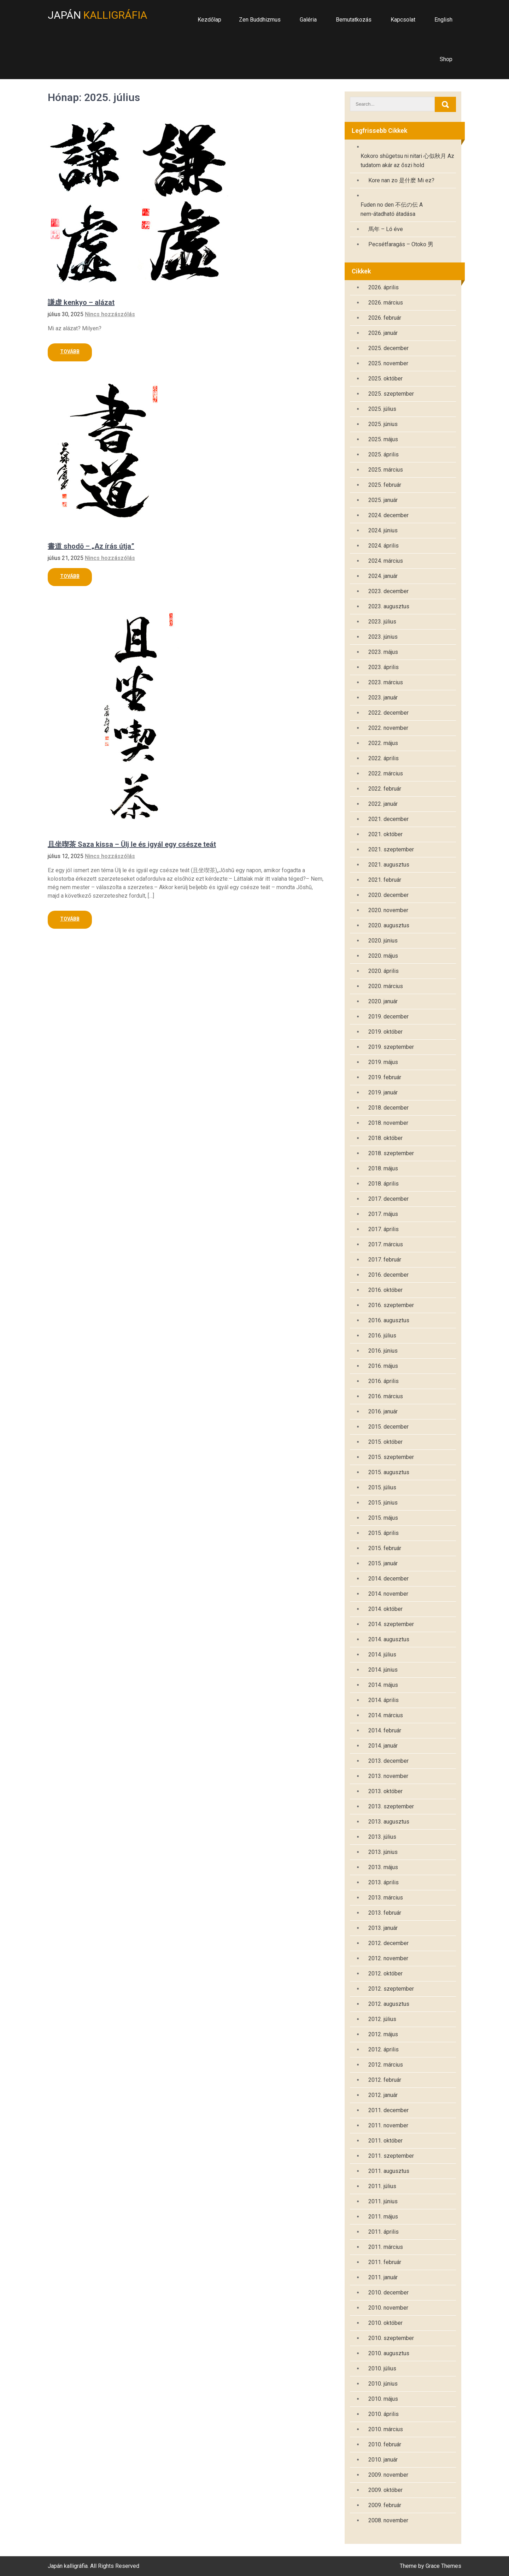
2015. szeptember (391, 1457)
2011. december (388, 2110)
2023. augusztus (388, 606)
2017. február (384, 1259)
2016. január (383, 1411)
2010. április (383, 2414)
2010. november (388, 2307)
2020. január (383, 1001)
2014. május (383, 1685)
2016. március (385, 1396)
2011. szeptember (391, 2155)
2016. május (383, 1366)
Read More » (70, 352)
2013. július (382, 1836)
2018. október (385, 1138)
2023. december (388, 591)
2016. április (383, 1381)
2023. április (383, 667)
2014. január (383, 1745)
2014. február (384, 1730)
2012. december (388, 1943)
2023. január (383, 697)
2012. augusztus (388, 2004)
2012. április (383, 2049)
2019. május (383, 1062)
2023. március (385, 682)
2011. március (385, 2247)
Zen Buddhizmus (260, 19)
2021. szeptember (391, 849)
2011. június (383, 2201)
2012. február (384, 2079)
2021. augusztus (388, 864)
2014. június (383, 1669)
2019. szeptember (391, 1047)
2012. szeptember (391, 1988)
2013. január (383, 1928)
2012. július (382, 2019)
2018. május (383, 1168)
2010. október (385, 2323)
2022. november (388, 728)
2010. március (385, 2429)
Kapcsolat (403, 19)
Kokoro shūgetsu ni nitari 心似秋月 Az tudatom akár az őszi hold (407, 161)
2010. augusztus (388, 2353)
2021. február (384, 879)
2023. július (382, 621)
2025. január (383, 500)
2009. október (385, 2490)
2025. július (382, 409)
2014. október (385, 1609)
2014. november (388, 1593)
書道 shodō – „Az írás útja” (91, 546)
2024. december (388, 515)
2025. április (383, 454)
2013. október (385, 1791)
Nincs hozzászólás (110, 314)
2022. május (383, 743)
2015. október (385, 1441)
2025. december (388, 348)
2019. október (385, 1031)
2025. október (385, 378)
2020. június (383, 940)
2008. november (388, 2520)
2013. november (388, 1776)
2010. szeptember (391, 2338)
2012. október (385, 1973)
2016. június (383, 1350)
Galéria (308, 19)
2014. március (385, 1715)
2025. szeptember (391, 393)
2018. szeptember (391, 1153)
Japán (97, 15)
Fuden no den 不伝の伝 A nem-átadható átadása (392, 209)
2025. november (388, 363)
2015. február (384, 1548)
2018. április (383, 1183)
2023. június (383, 636)
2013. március (385, 1897)
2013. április (383, 1882)
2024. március (385, 560)
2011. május (383, 2216)
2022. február (384, 788)
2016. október (385, 1290)
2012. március (385, 2064)
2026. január (383, 333)
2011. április (383, 2231)
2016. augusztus (388, 1320)
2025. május (383, 439)
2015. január (383, 1563)
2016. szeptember (391, 1305)
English (443, 19)
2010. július (382, 2368)
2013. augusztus (388, 1821)
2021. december (388, 819)
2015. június (383, 1502)
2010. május (383, 2398)
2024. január (383, 576)
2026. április (383, 287)
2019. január (383, 1092)
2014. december (388, 1578)
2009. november (388, 2474)
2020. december (388, 895)
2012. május (383, 2034)
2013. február (384, 1912)
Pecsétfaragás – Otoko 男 (400, 244)
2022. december (388, 712)
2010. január (383, 2459)
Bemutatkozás (353, 19)
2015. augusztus (388, 1472)
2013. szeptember (391, 1806)
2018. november (388, 1122)
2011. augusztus (388, 2171)
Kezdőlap (209, 19)
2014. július (382, 1654)
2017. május (383, 1214)
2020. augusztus (388, 925)
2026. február (384, 317)
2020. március (385, 986)
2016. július (382, 1335)
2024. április (383, 545)
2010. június (383, 2383)
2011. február (384, 2262)
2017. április (383, 1229)
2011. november (388, 2125)
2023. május (383, 652)
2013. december (388, 1760)
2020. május (383, 955)
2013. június (383, 1852)
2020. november (388, 910)
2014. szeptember (391, 1624)
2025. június (383, 424)
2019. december (388, 1016)
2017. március (385, 1244)
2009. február (384, 2505)
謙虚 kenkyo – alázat (81, 302)
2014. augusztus (388, 1639)
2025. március (385, 469)
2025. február (384, 484)
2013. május (383, 1867)
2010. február (384, 2444)
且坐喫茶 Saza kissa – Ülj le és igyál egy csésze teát (132, 844)
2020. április (383, 971)
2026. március (385, 302)
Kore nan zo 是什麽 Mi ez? (401, 180)
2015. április (383, 1533)
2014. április (383, 1700)
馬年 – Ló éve (385, 229)
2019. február (384, 1077)
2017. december (388, 1198)
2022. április (383, 758)
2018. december (388, 1107)
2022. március (385, 773)
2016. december (388, 1274)
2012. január (383, 2095)
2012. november (388, 1958)
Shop (446, 59)
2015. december (388, 1426)
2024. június (383, 530)
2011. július (382, 2186)
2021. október (385, 834)
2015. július (382, 1487)
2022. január (383, 803)
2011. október (385, 2140)
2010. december (388, 2292)
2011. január (383, 2277)
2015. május (383, 1517)
